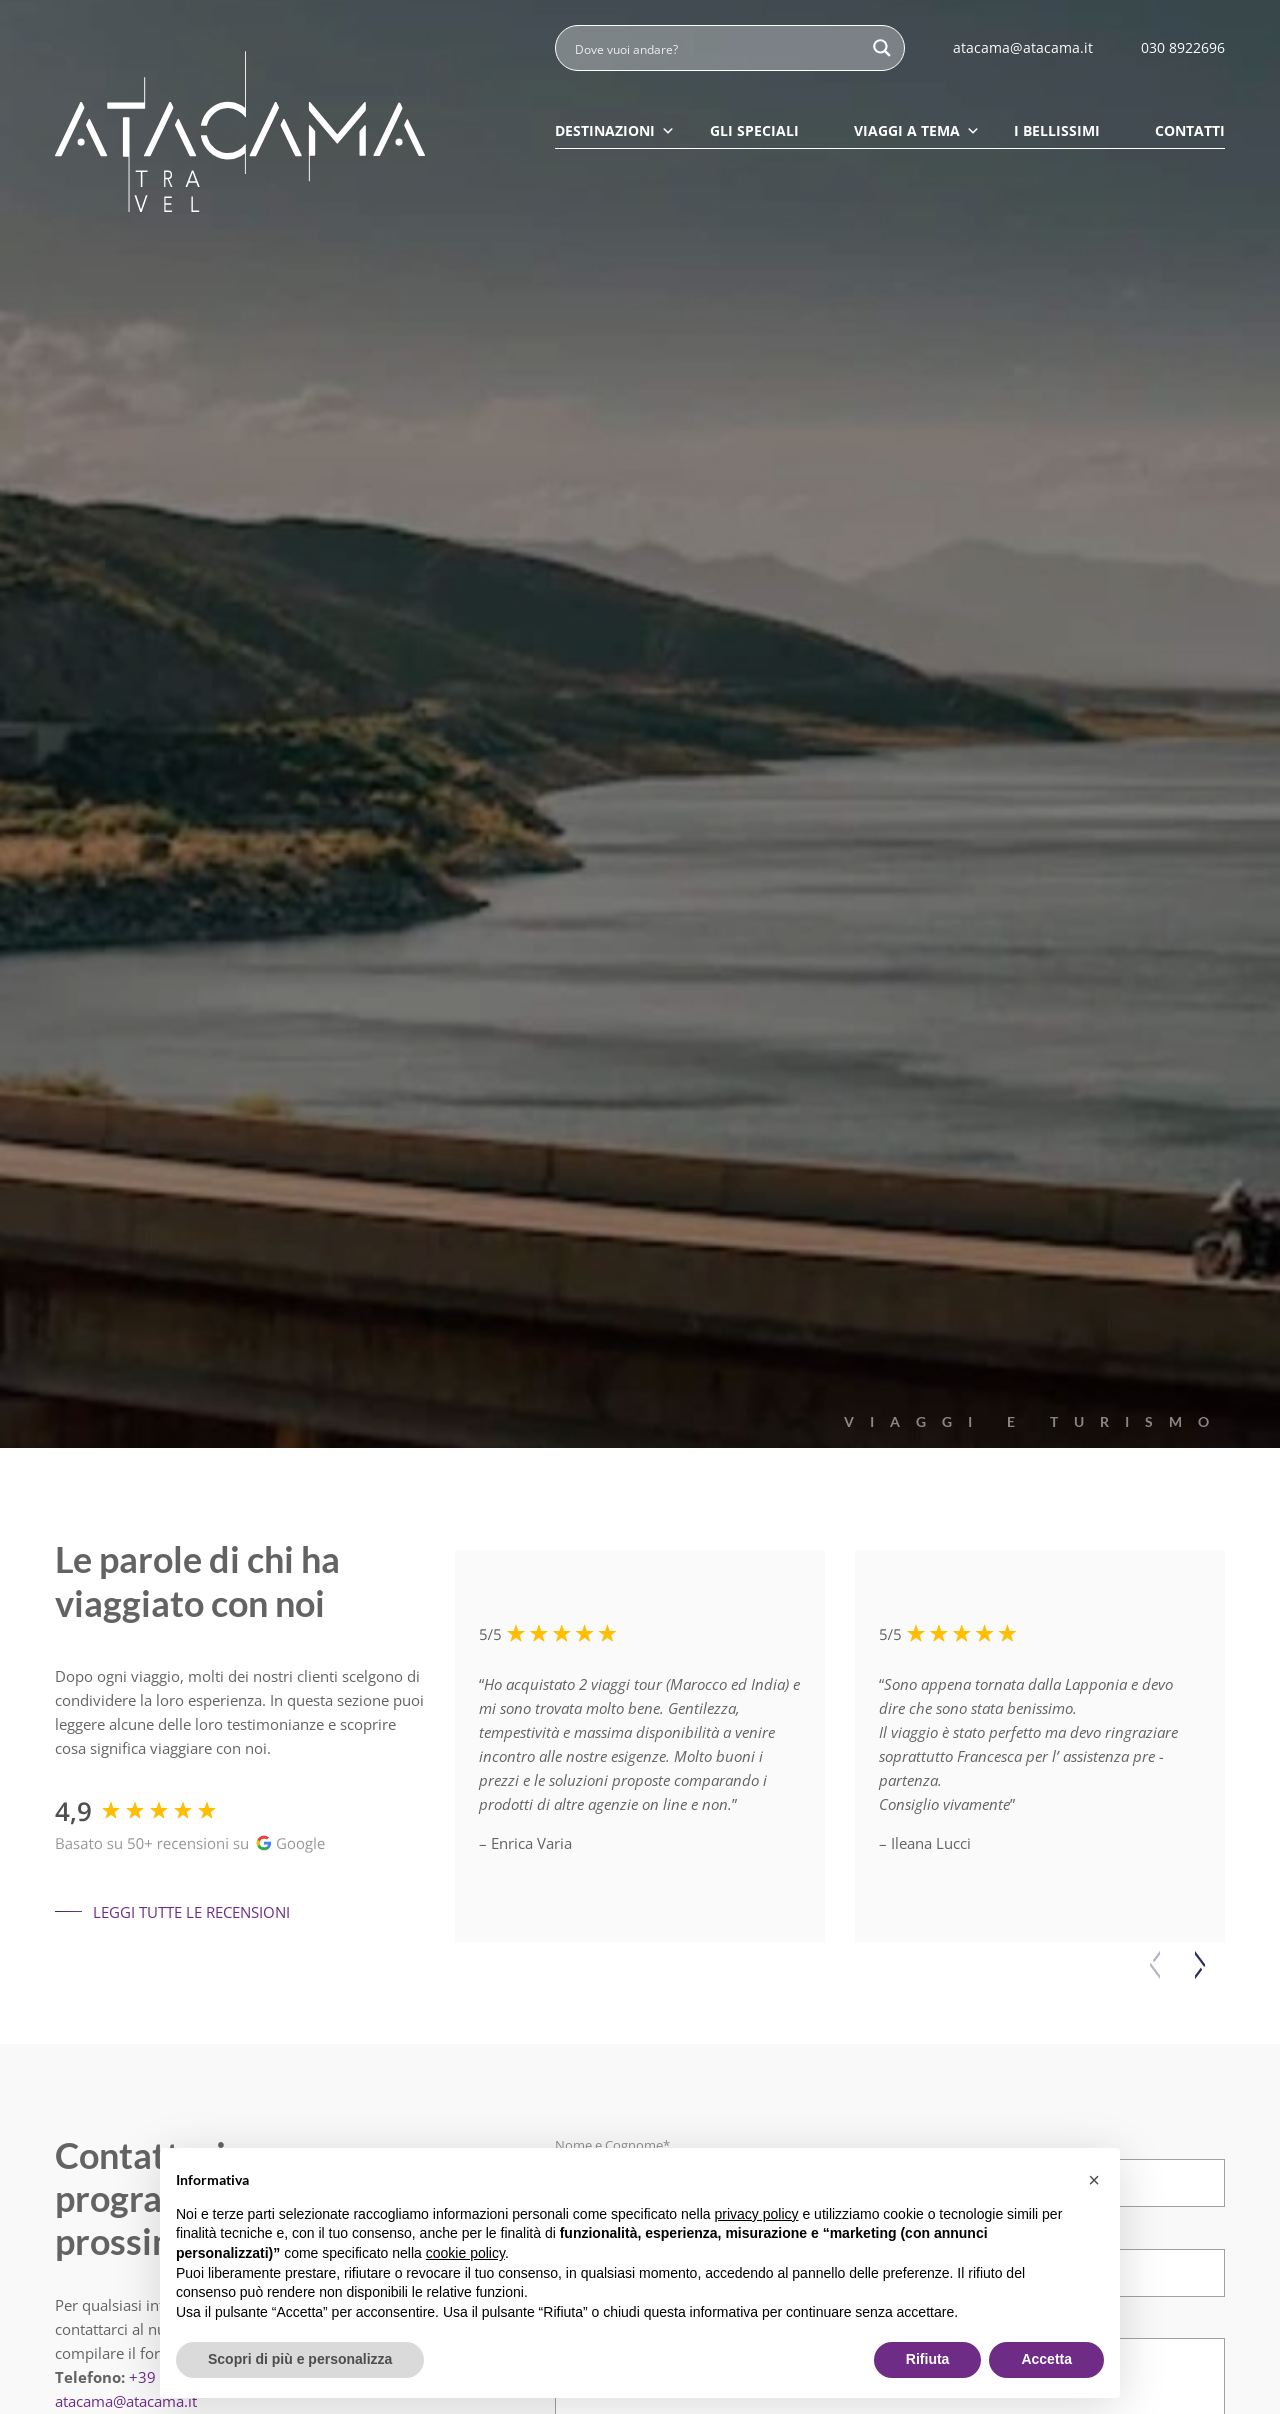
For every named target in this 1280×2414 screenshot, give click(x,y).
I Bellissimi (1057, 130)
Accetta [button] (1046, 2359)
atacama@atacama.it (126, 2401)
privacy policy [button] (757, 2214)
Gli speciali (754, 130)
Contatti (1190, 130)
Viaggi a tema (917, 130)
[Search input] (717, 48)
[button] (1200, 1965)
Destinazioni (615, 130)
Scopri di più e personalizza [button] (300, 2359)
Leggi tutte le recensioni (172, 1912)
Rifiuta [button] (928, 2359)
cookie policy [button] (465, 2253)
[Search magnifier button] (882, 48)
